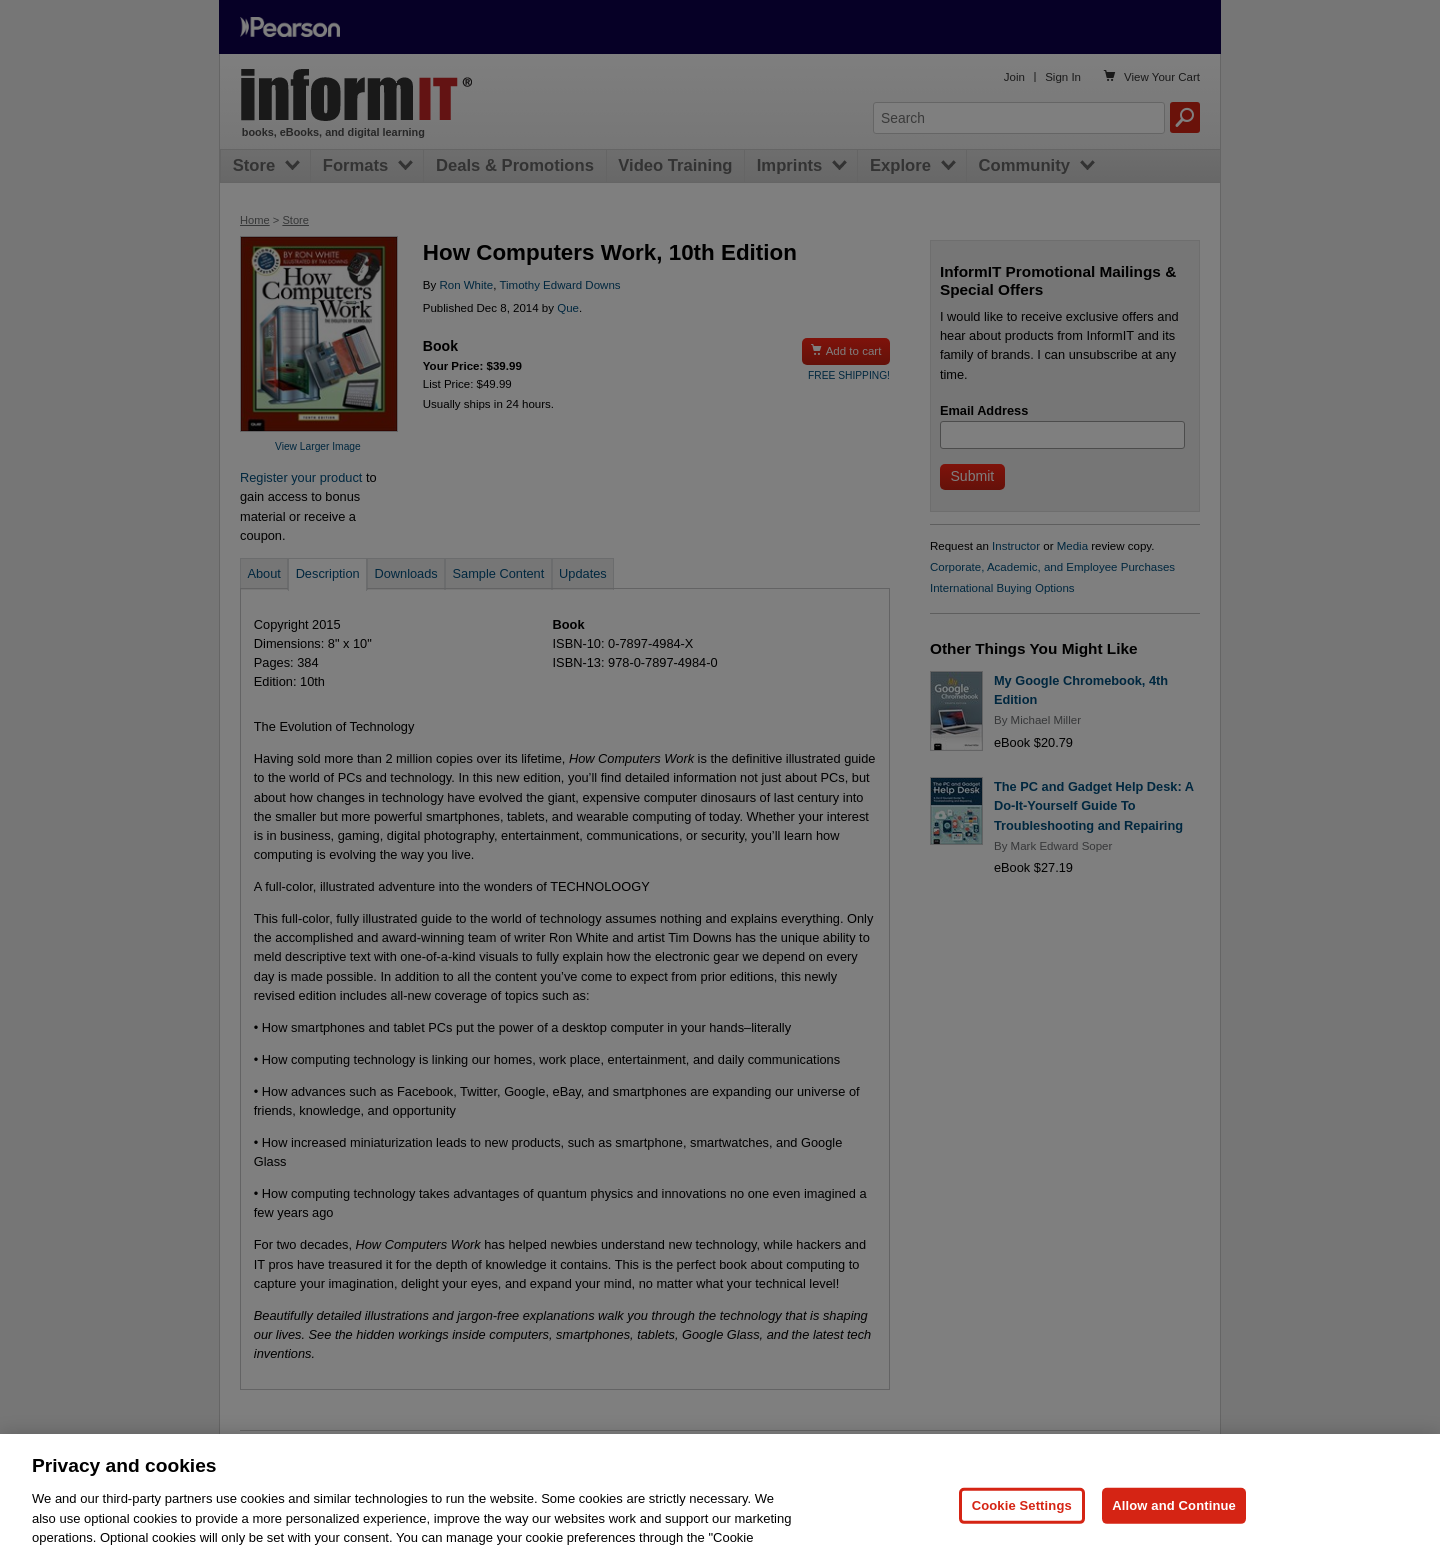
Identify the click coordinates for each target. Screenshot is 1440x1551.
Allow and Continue (1174, 1521)
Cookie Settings (1022, 1521)
